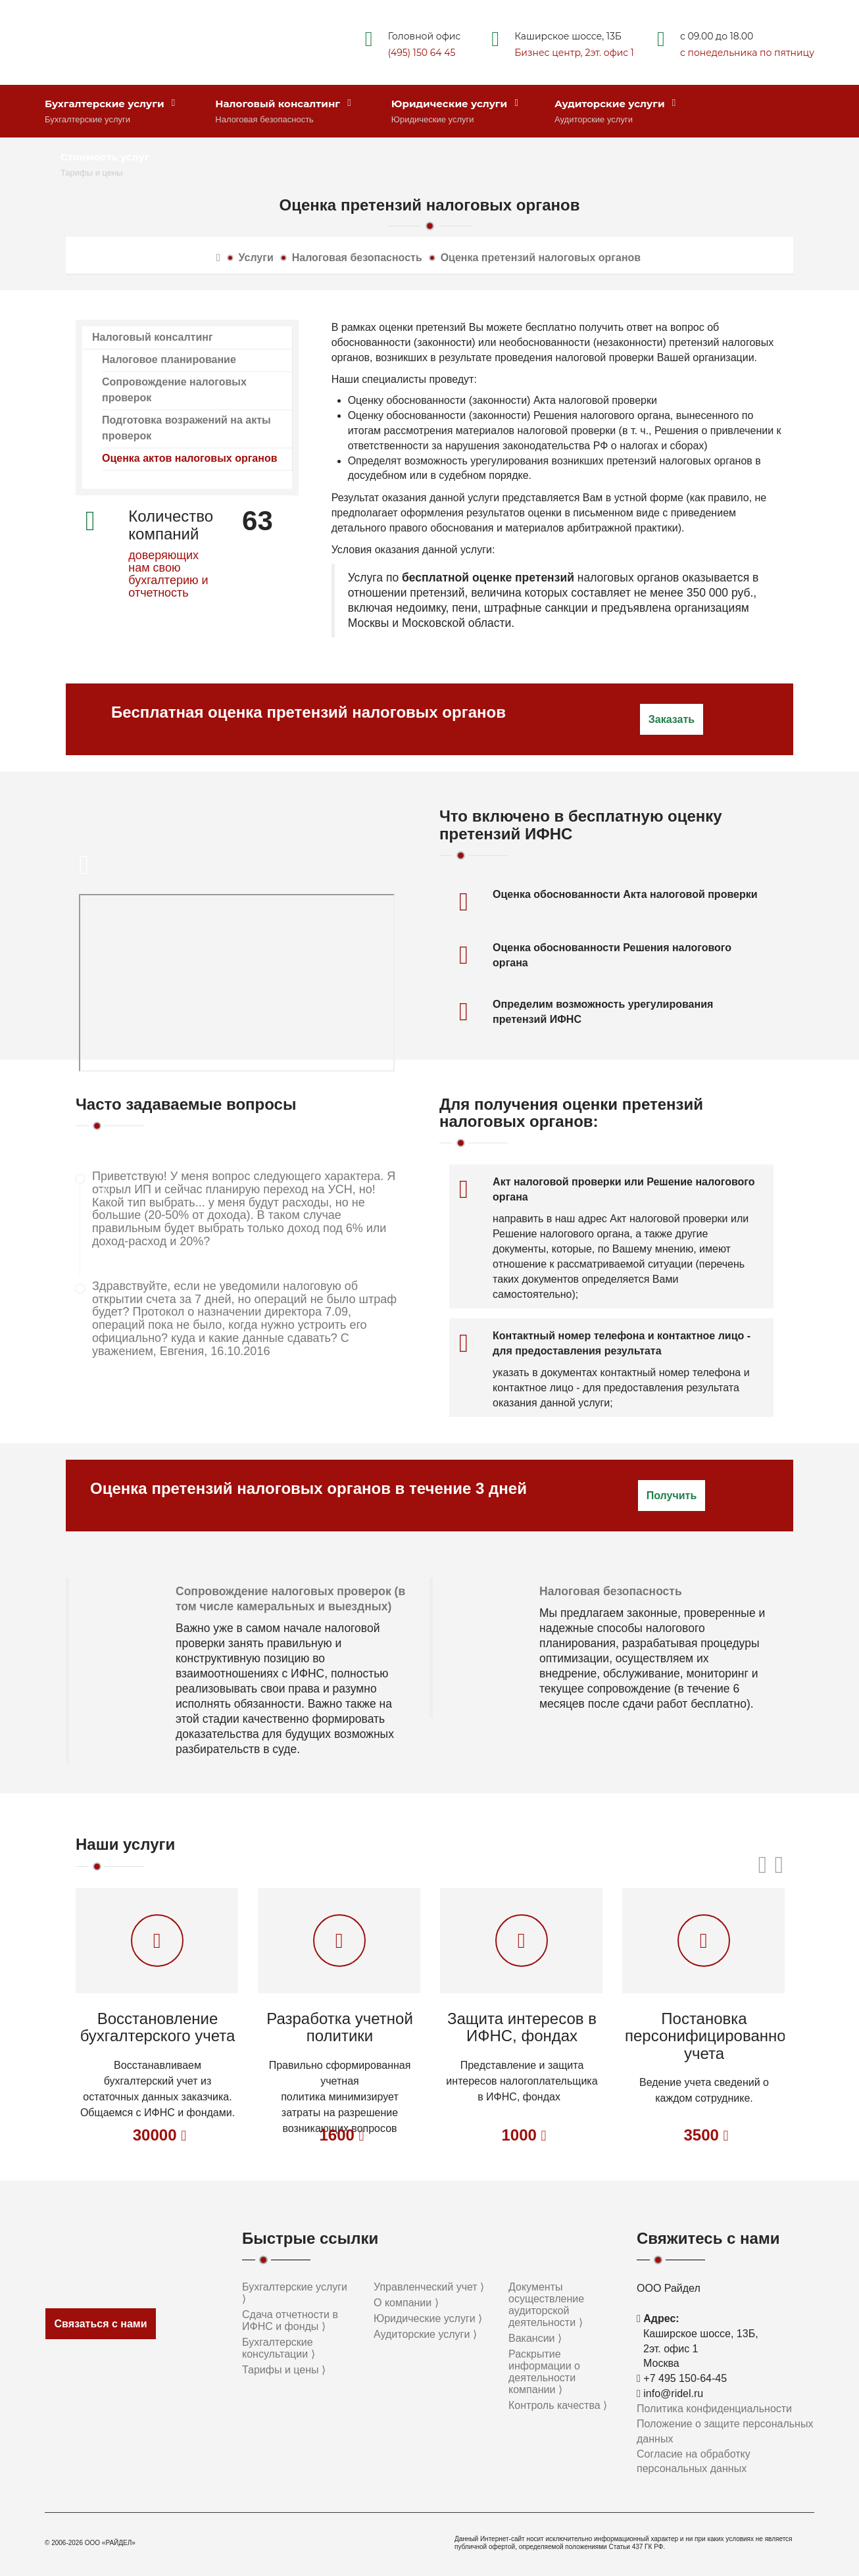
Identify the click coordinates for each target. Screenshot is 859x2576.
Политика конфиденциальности (714, 2408)
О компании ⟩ (406, 2302)
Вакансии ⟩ (535, 2338)
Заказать (672, 719)
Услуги (256, 257)
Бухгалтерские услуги (110, 103)
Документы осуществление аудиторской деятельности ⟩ (546, 2304)
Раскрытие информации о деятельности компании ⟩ (544, 2371)
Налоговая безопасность (357, 257)
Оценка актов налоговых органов (190, 458)
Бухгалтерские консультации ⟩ (278, 2348)
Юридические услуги (454, 103)
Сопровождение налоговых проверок (174, 389)
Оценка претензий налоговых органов (541, 257)
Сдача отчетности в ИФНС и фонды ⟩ (290, 2320)
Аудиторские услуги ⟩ (425, 2334)
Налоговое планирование (169, 359)
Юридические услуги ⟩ (428, 2318)
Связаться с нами (100, 2323)
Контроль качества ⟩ (557, 2405)
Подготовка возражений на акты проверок (186, 427)
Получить (672, 1495)
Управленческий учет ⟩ (429, 2286)
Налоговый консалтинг (283, 103)
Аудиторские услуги (614, 103)
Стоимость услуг (105, 157)
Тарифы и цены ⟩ (284, 2369)
